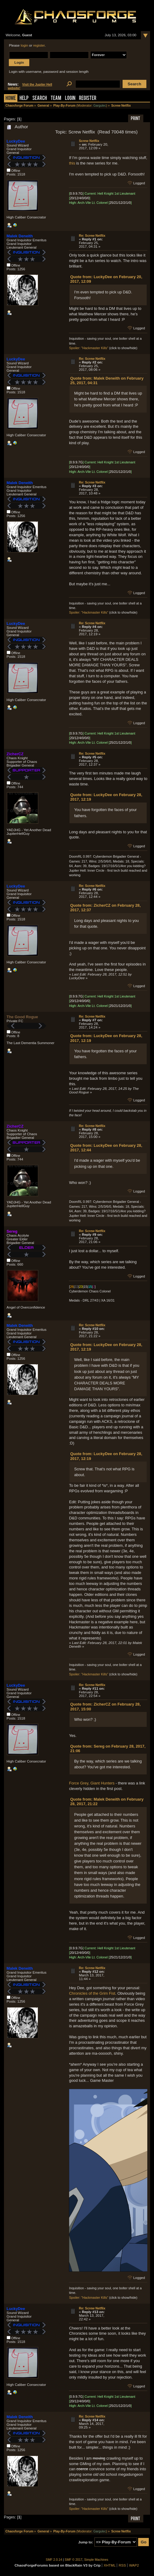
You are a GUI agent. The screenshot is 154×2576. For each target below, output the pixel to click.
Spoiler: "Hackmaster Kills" (88, 348)
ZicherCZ (15, 754)
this (72, 163)
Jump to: (85, 2542)
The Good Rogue (22, 1017)
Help (24, 98)
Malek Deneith (20, 236)
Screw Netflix (89, 141)
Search (39, 98)
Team (56, 98)
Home (10, 98)
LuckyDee (16, 141)
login (24, 45)
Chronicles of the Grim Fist (92, 1993)
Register (87, 98)
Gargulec (99, 105)
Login (70, 98)
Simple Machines (96, 2559)
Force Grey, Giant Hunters (91, 1783)
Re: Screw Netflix (92, 235)
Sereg (12, 1231)
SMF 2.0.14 (54, 2559)
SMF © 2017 (73, 2559)
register (39, 45)
